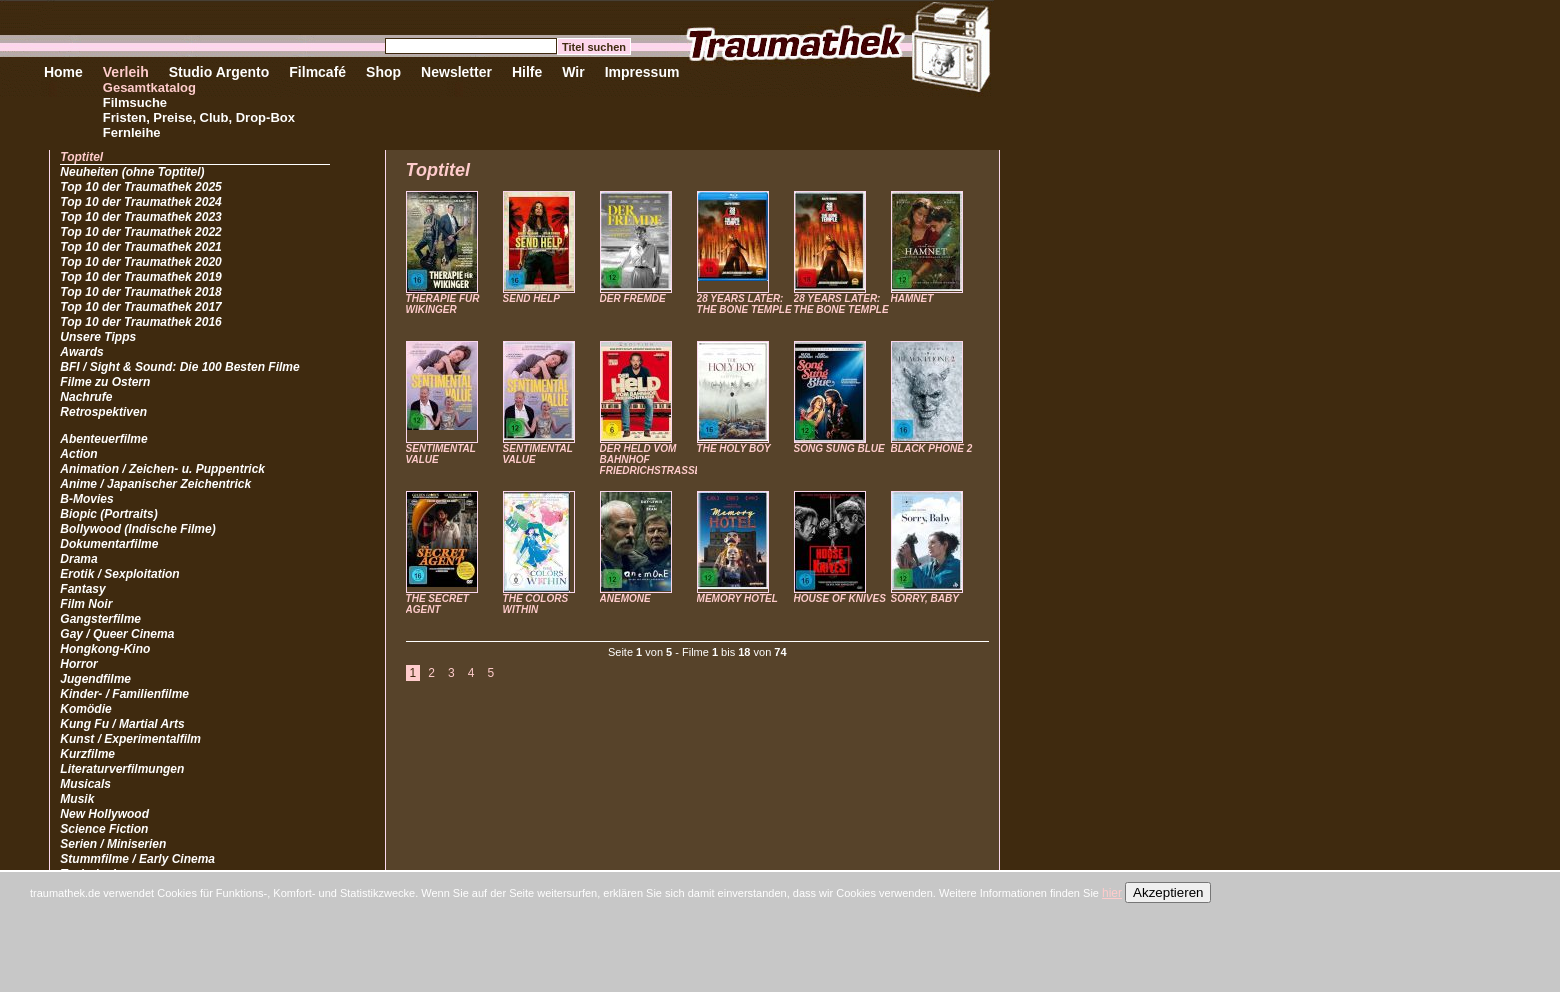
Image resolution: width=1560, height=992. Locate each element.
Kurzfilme (87, 754)
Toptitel (81, 157)
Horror (78, 664)
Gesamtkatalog (149, 87)
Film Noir (86, 604)
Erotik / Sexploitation (119, 574)
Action (78, 454)
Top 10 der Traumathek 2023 (140, 217)
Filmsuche (135, 102)
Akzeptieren (1168, 892)
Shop (383, 72)
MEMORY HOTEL (737, 598)
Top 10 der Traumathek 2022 (140, 232)
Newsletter (456, 72)
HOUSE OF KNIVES (840, 598)
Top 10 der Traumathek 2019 (140, 277)
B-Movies (86, 499)
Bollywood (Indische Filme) (137, 529)
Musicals (85, 784)
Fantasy (82, 589)
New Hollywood (104, 814)
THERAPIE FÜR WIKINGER (443, 304)
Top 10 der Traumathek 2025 (140, 187)
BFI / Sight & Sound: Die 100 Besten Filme (179, 367)
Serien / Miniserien (113, 844)
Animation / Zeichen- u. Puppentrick (162, 469)
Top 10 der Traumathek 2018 (140, 292)
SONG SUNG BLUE (839, 448)
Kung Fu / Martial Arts (122, 724)
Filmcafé (317, 72)
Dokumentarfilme (109, 544)
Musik (77, 799)
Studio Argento (219, 72)
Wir (573, 72)
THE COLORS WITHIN (536, 604)
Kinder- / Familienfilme (124, 694)
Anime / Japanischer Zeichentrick (155, 484)
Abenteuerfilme (103, 439)
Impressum (642, 72)
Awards (81, 352)
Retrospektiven (103, 412)
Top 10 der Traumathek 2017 (140, 307)
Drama (78, 559)
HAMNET (912, 298)
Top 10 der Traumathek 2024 (140, 202)
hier (1112, 893)
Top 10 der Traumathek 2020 (140, 262)
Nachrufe (86, 397)
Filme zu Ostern (105, 382)
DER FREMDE (633, 298)
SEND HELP (531, 298)
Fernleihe (132, 132)
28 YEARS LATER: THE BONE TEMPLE (744, 304)
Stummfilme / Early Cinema (137, 859)
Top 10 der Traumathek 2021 (140, 247)
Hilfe (527, 72)
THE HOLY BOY (734, 448)
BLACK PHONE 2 (932, 448)
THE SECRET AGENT (437, 604)
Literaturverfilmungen (122, 769)
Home (63, 72)
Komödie (85, 709)
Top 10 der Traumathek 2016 (140, 322)
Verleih (126, 72)
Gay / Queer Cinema (117, 634)
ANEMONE (625, 598)
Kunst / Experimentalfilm (130, 739)
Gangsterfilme (100, 619)
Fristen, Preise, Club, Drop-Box (199, 117)
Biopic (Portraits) (108, 514)
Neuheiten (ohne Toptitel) (132, 172)
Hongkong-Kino (105, 649)
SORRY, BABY (925, 598)
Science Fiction (104, 829)
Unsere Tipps (98, 337)
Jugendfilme (95, 679)
